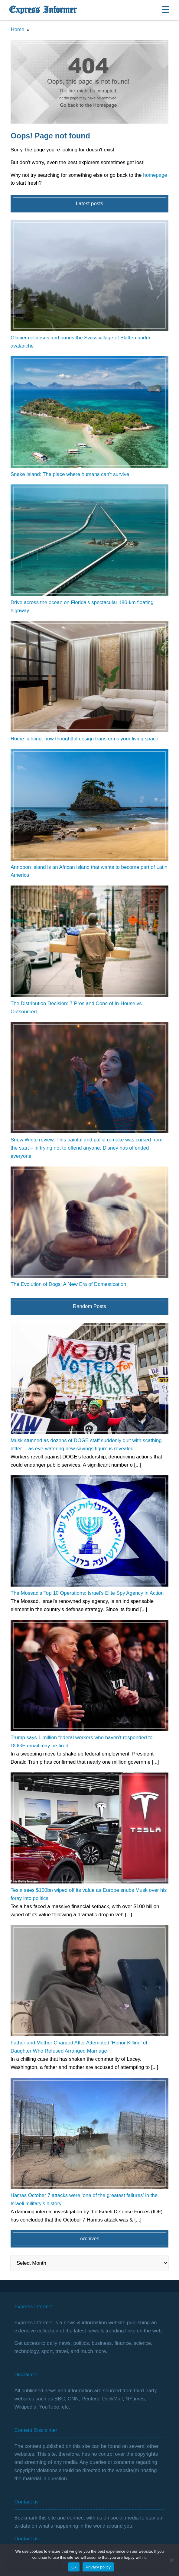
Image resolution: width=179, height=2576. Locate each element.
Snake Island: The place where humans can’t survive (70, 474)
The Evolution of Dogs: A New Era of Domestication (68, 1284)
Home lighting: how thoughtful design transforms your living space (84, 739)
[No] (171, 2560)
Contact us (27, 2539)
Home (17, 29)
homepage (155, 175)
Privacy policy (98, 2567)
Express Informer (42, 10)
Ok (73, 2567)
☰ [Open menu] (165, 9)
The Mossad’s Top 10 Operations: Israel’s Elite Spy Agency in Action (87, 1593)
